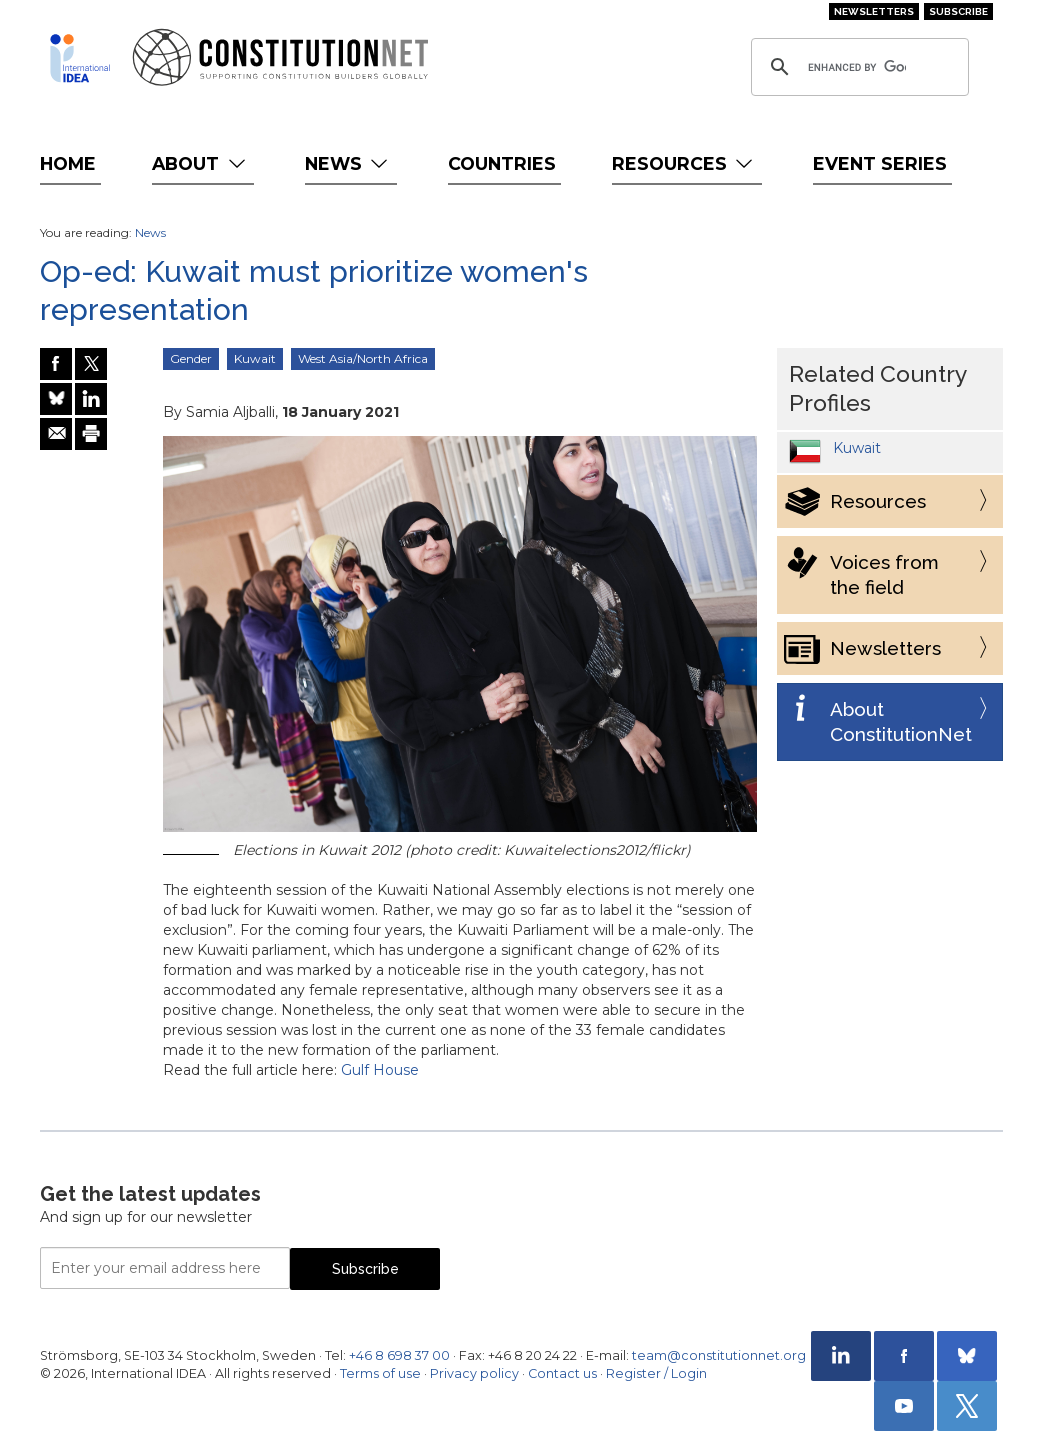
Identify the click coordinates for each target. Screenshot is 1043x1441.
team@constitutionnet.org (719, 1355)
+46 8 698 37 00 (399, 1355)
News (348, 163)
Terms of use (380, 1373)
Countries (502, 163)
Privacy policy (474, 1373)
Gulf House (380, 1070)
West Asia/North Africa (363, 358)
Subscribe (958, 11)
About (200, 163)
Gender (191, 358)
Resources (684, 163)
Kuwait (255, 358)
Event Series (880, 163)
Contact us (562, 1373)
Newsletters (874, 11)
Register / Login (656, 1373)
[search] (857, 67)
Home (68, 163)
